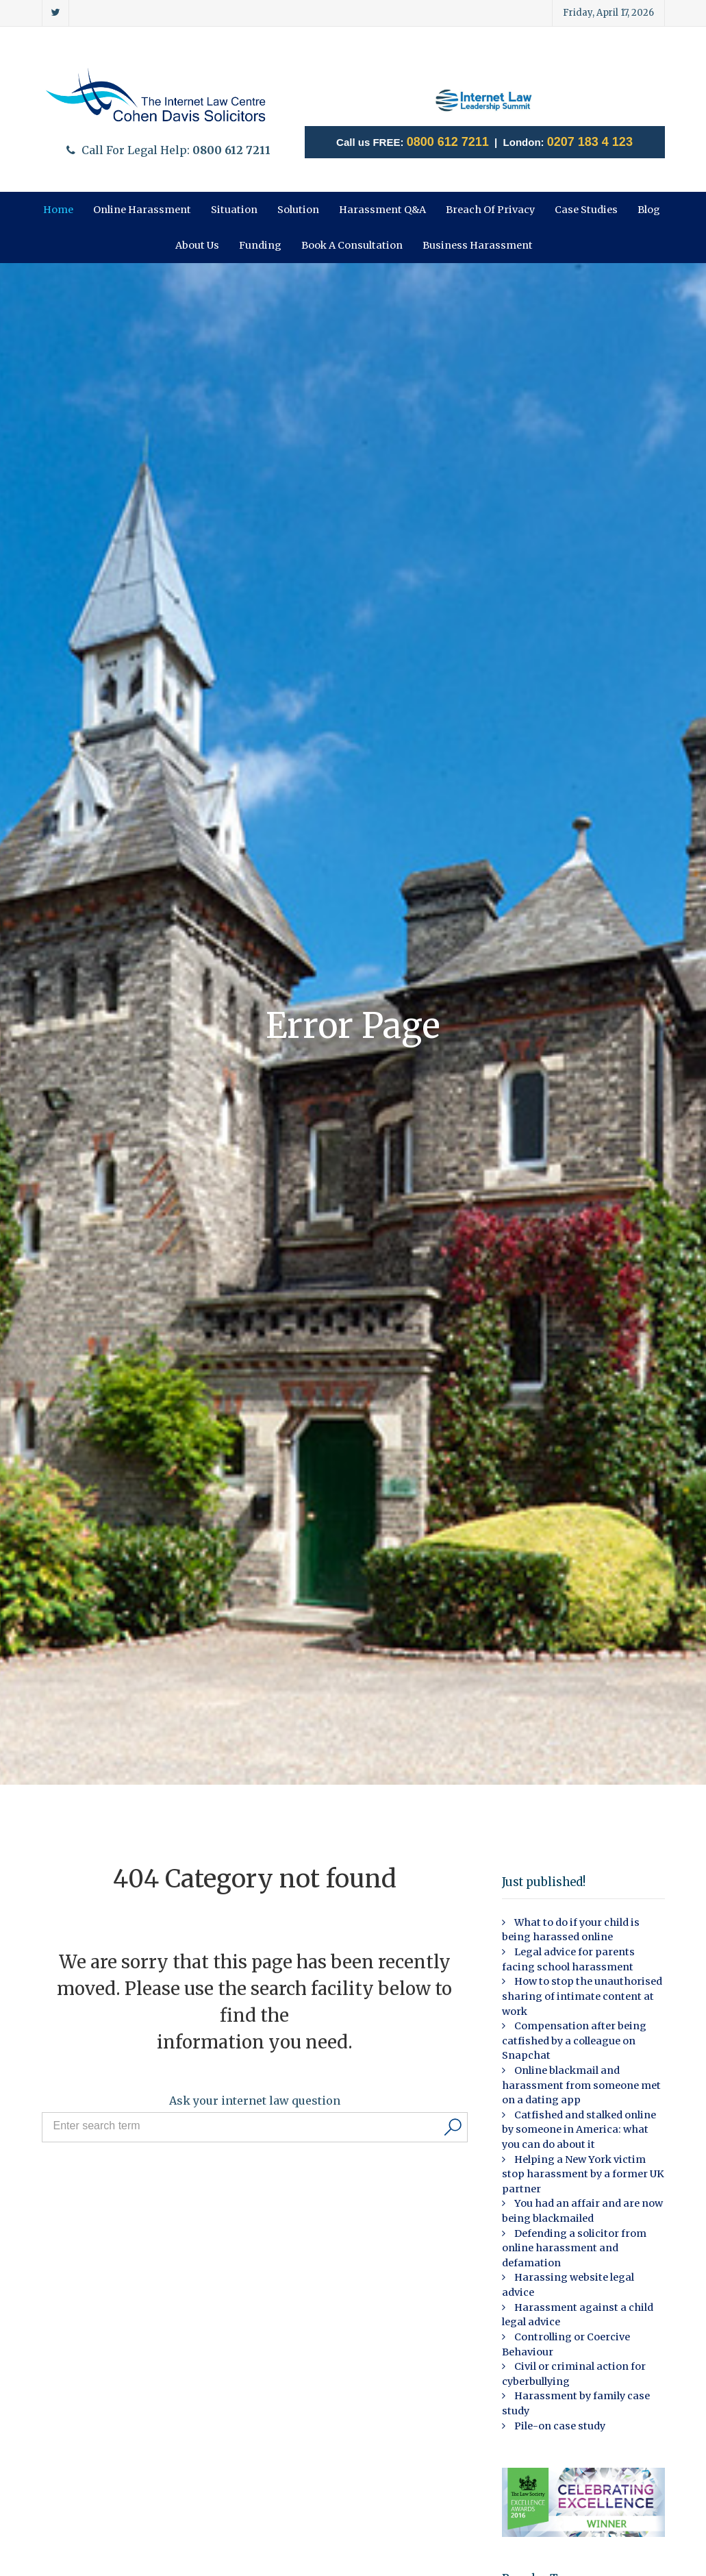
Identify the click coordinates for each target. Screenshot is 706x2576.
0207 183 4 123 (590, 142)
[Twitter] (56, 13)
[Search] (453, 2127)
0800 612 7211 (448, 142)
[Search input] (244, 2126)
